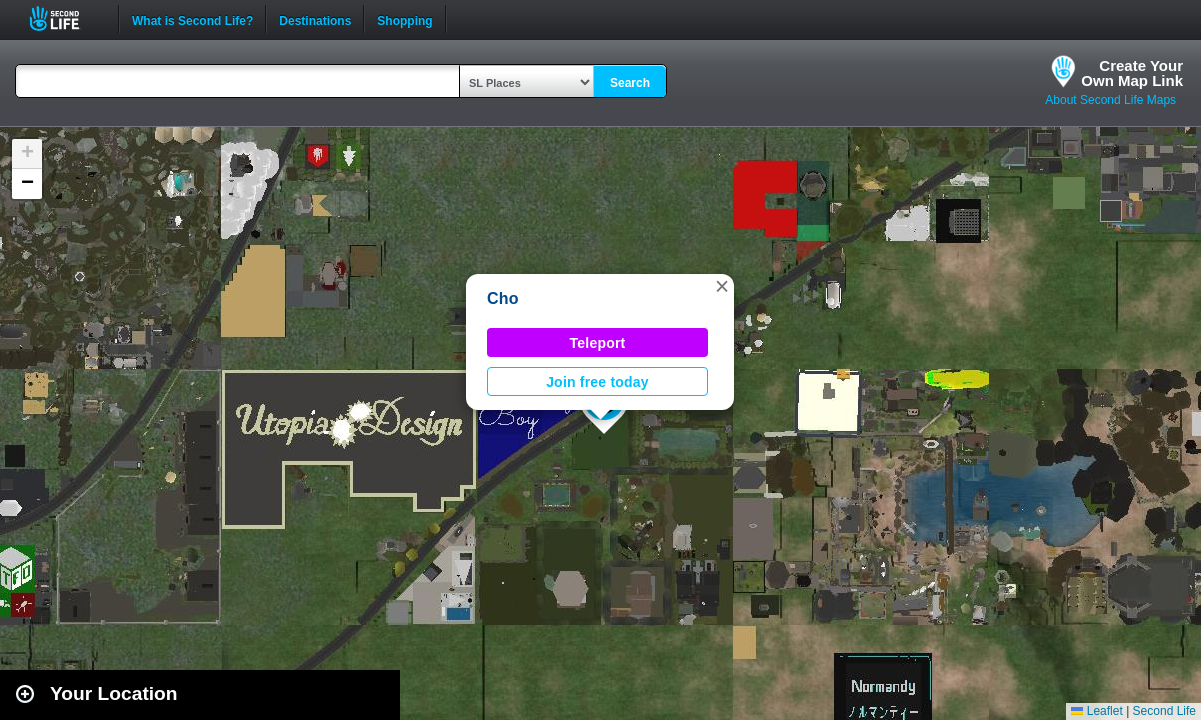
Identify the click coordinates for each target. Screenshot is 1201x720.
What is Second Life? (192, 19)
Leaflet (1096, 711)
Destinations (315, 19)
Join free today (597, 382)
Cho (503, 298)
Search (630, 83)
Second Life (65, 18)
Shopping (404, 19)
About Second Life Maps (1110, 100)
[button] (722, 286)
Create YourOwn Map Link (1132, 73)
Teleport (598, 343)
